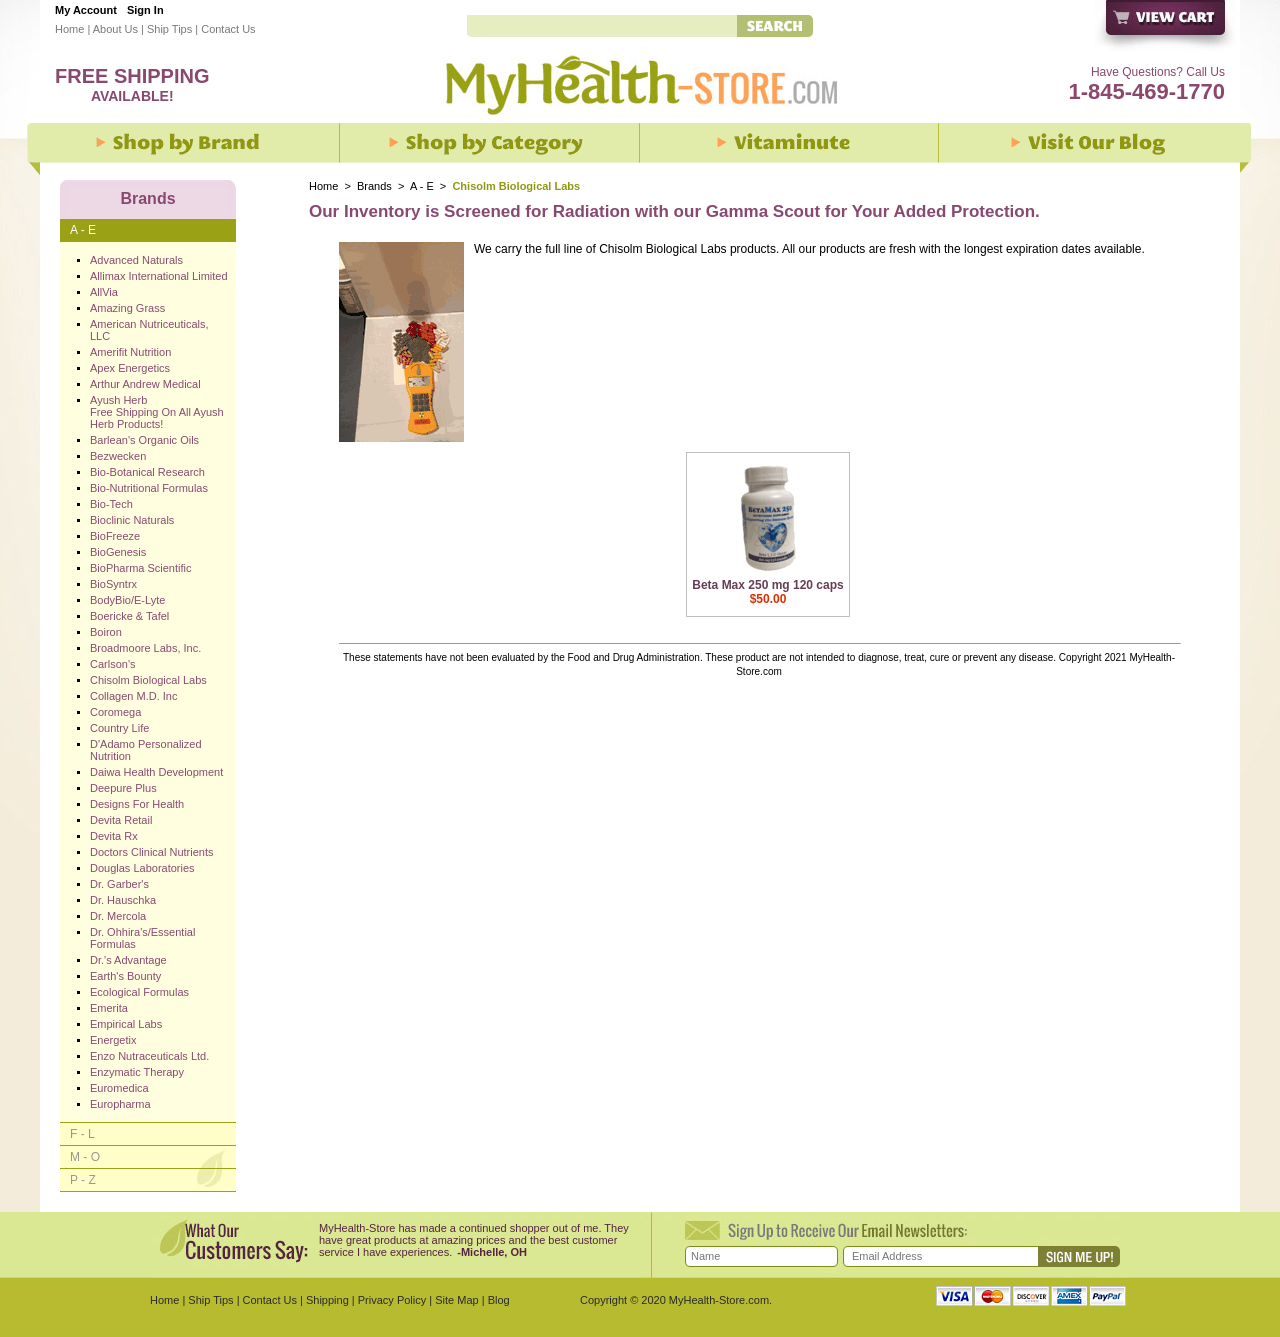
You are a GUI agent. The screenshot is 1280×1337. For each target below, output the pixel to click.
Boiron (106, 632)
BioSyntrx (113, 584)
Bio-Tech (111, 504)
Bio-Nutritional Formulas (149, 488)
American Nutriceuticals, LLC (149, 330)
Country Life (119, 728)
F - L (82, 1134)
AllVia (104, 292)
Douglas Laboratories (142, 868)
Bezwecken (118, 456)
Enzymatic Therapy (137, 1072)
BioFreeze (115, 536)
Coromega (115, 712)
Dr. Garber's (119, 884)
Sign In (145, 10)
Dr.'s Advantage (128, 960)
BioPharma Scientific (141, 568)
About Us (115, 29)
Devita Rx (114, 836)
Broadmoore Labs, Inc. (145, 648)
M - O (85, 1157)
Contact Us (228, 29)
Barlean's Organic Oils (144, 440)
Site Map (456, 1300)
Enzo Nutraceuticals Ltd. (149, 1056)
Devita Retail (121, 820)
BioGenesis (118, 552)
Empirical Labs (126, 1024)
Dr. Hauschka (123, 900)
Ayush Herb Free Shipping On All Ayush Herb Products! (157, 412)
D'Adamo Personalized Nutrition (146, 750)
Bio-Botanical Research (147, 472)
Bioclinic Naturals (132, 520)
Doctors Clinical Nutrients (151, 852)
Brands (374, 186)
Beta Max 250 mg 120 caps (767, 585)
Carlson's (113, 664)
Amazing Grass (127, 308)
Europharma (120, 1104)
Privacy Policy (392, 1300)
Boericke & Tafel (129, 616)
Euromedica (119, 1088)
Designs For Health (137, 804)
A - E (422, 186)
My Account (86, 10)
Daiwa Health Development (156, 772)
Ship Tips (169, 29)
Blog (499, 1300)
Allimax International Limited (159, 276)
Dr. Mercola (118, 916)
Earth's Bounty (125, 976)
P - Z (83, 1180)
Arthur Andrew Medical (145, 384)
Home (69, 29)
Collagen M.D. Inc (133, 696)
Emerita (109, 1008)
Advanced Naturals (136, 260)
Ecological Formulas (139, 992)
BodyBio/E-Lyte (127, 600)
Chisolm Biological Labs (148, 680)
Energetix (113, 1040)
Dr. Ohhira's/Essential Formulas (142, 938)
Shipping (327, 1300)
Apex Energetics (130, 368)
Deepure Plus (123, 788)
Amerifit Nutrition (130, 352)
